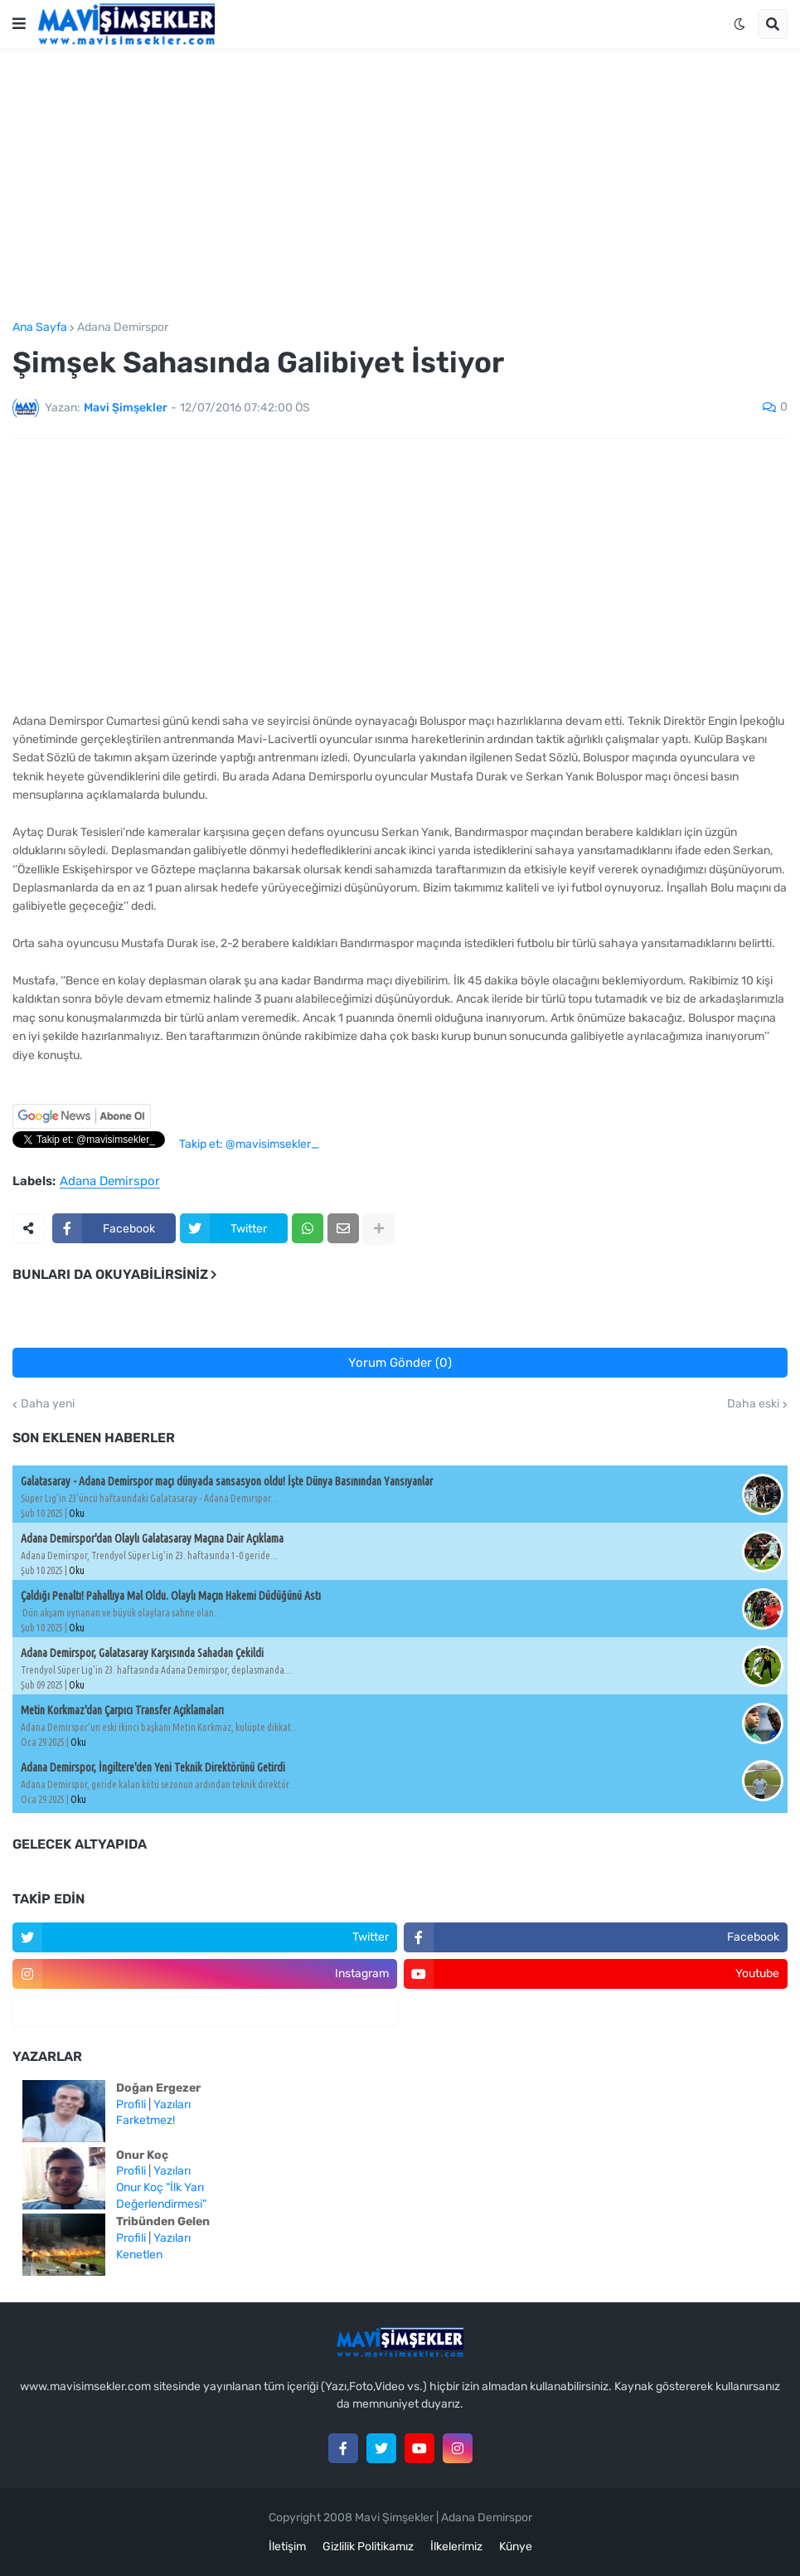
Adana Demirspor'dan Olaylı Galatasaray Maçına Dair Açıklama (152, 1538)
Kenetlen (139, 2255)
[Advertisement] (400, 185)
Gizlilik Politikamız (368, 2547)
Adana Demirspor (122, 327)
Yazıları (172, 2104)
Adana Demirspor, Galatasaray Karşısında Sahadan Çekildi (142, 1653)
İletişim (287, 2547)
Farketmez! (145, 2120)
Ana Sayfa (39, 327)
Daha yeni (48, 1404)
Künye (515, 2547)
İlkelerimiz (456, 2547)
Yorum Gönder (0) (400, 1362)
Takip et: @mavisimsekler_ (249, 1144)
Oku (77, 1513)
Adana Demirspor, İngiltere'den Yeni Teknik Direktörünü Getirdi (153, 1767)
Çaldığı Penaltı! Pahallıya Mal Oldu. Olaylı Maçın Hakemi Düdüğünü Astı (171, 1595)
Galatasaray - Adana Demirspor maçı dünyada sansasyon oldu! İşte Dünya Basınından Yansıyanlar (227, 1481)
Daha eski (753, 1404)
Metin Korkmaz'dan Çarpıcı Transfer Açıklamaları (122, 1710)
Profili (131, 2104)
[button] (19, 24)
